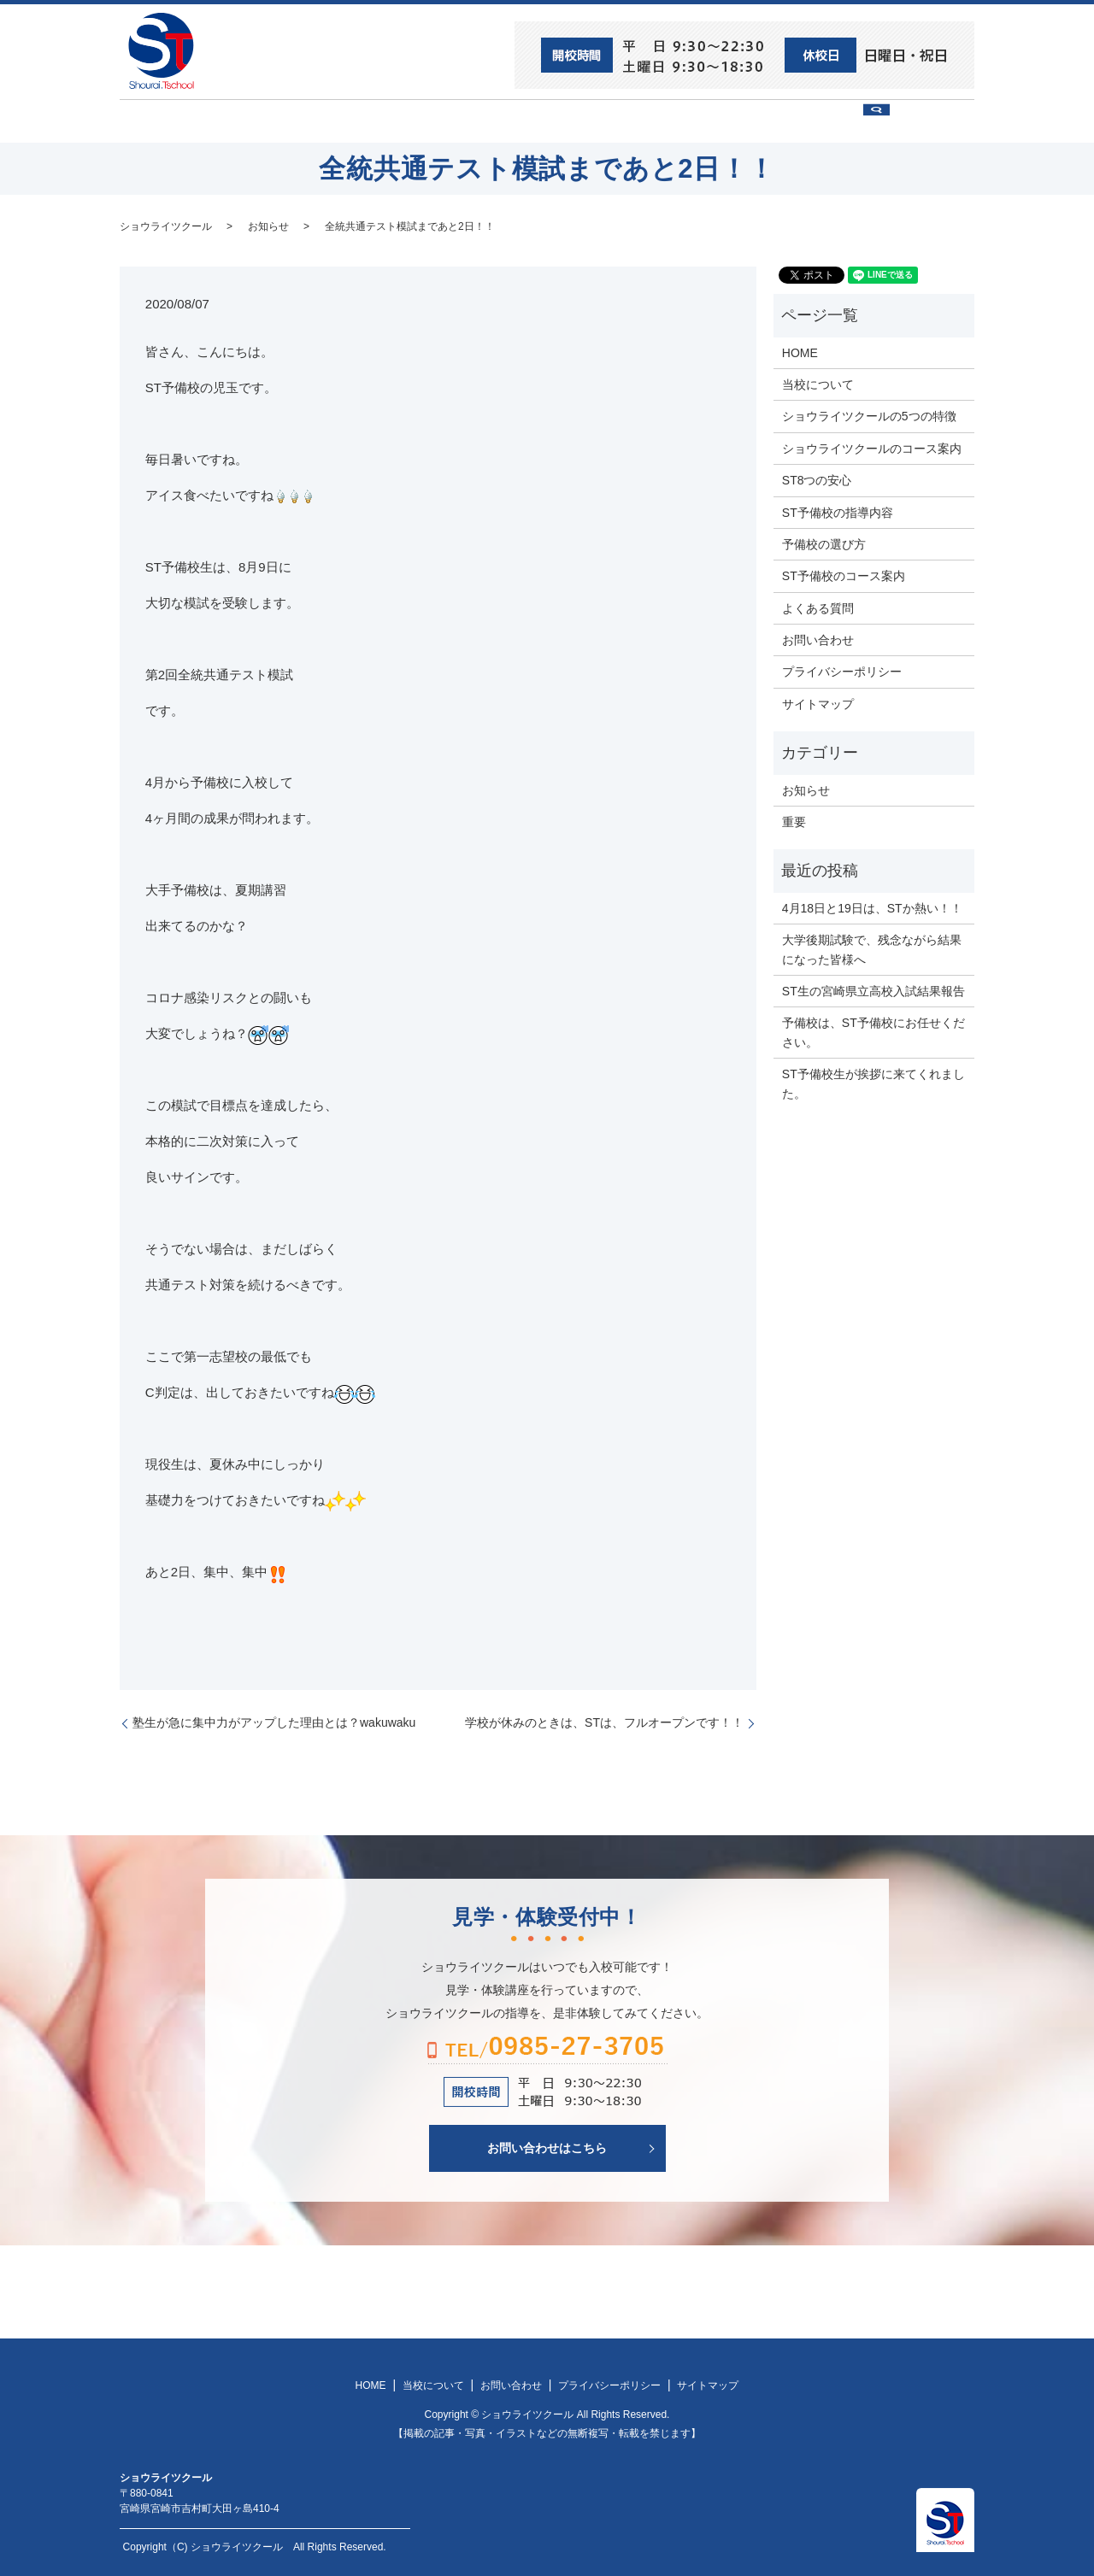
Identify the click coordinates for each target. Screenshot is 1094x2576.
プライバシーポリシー (842, 671)
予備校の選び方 (703, 120)
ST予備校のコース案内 (843, 575)
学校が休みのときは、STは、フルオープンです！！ (604, 1721)
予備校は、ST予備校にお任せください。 (873, 1031)
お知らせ (268, 225)
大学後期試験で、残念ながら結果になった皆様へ (872, 948)
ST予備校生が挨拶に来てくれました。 (873, 1082)
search (928, 128)
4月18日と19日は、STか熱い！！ (872, 906)
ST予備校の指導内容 (837, 511)
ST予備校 (600, 120)
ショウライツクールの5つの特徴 (869, 415)
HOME (163, 120)
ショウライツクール (484, 120)
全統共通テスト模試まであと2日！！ (410, 225)
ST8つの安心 (252, 120)
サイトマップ (818, 702)
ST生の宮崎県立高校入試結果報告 (873, 990)
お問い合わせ (817, 120)
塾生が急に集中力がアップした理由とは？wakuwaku (273, 1721)
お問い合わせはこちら (547, 2147)
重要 (794, 821)
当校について (359, 120)
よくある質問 (818, 606)
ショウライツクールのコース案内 (872, 447)
